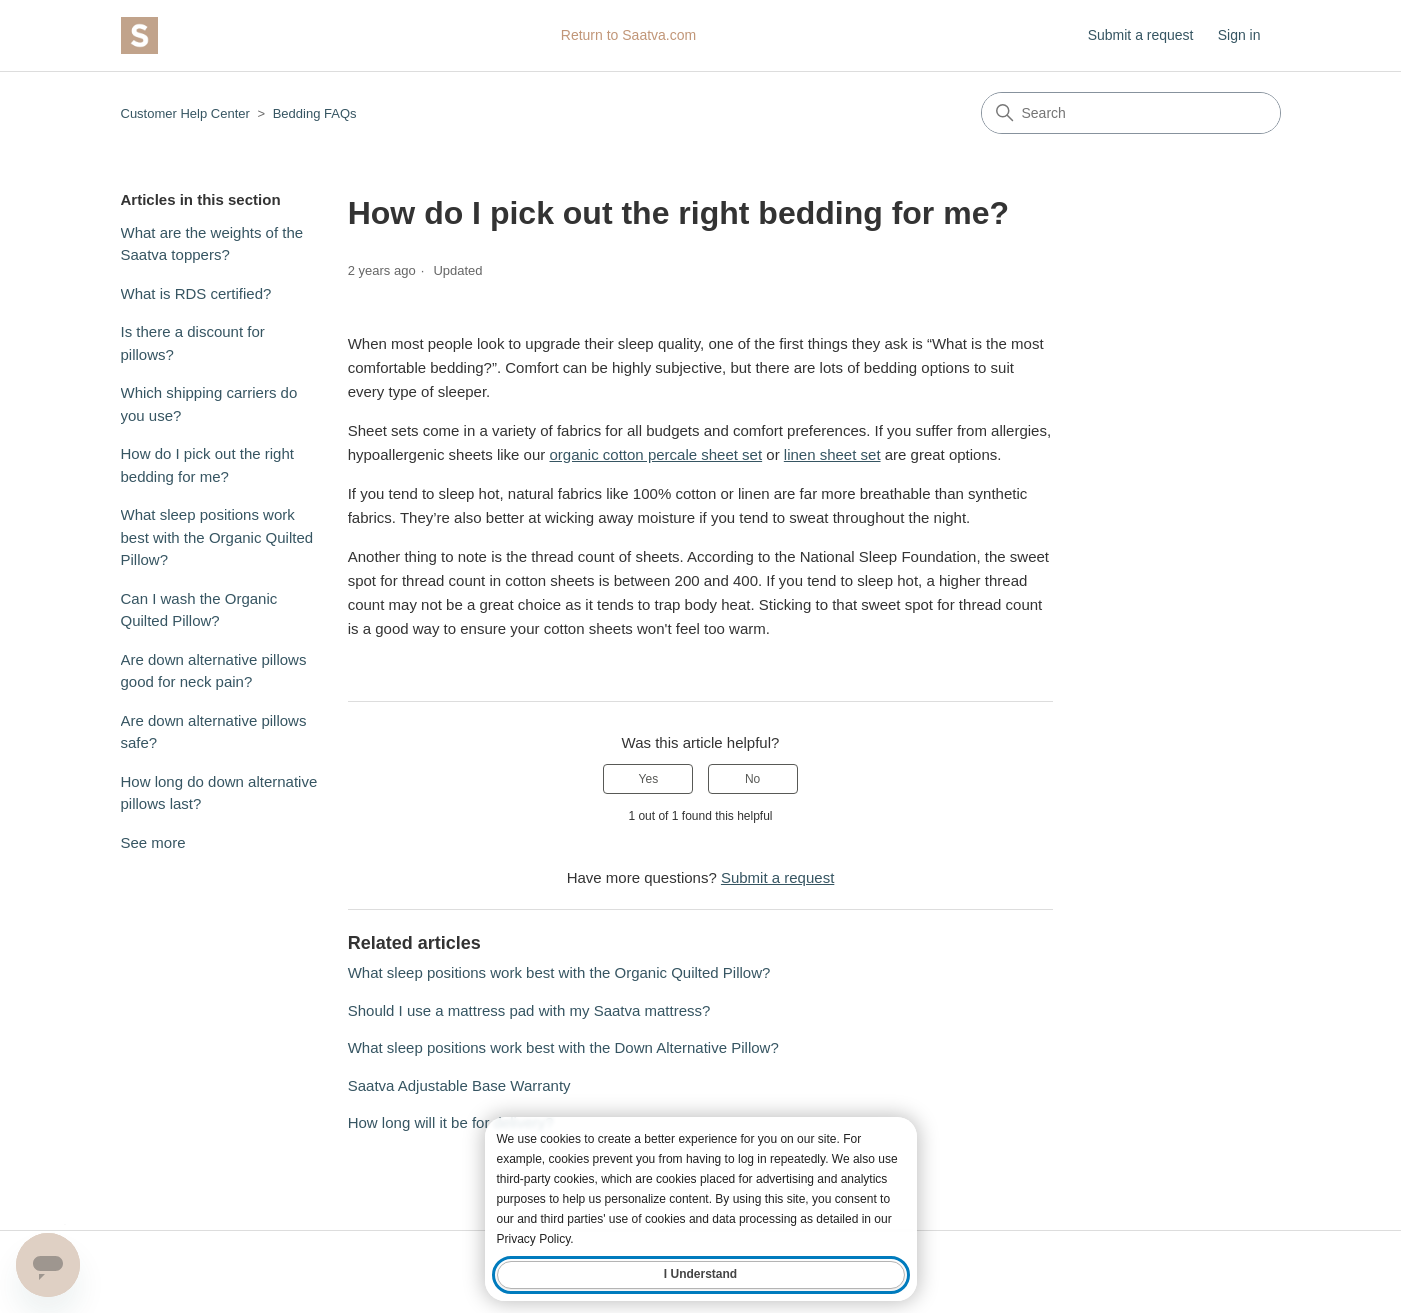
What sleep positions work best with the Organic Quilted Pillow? (217, 537)
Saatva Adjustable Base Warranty (459, 1085)
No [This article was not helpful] (752, 779)
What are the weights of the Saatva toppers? (212, 244)
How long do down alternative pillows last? (219, 793)
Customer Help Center (185, 113)
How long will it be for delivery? (451, 1122)
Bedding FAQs (315, 113)
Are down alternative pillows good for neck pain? (214, 671)
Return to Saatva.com (628, 35)
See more (153, 842)
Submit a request (1141, 35)
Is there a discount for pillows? (193, 343)
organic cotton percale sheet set (655, 454)
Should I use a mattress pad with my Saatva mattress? (529, 1010)
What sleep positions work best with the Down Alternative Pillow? (563, 1047)
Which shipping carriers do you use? (209, 404)
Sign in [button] (1239, 35)
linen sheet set (832, 454)
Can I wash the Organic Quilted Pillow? (199, 610)
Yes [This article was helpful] (649, 779)
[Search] (1131, 113)
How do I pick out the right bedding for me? (207, 465)
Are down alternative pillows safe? (214, 732)
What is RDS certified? (196, 293)
